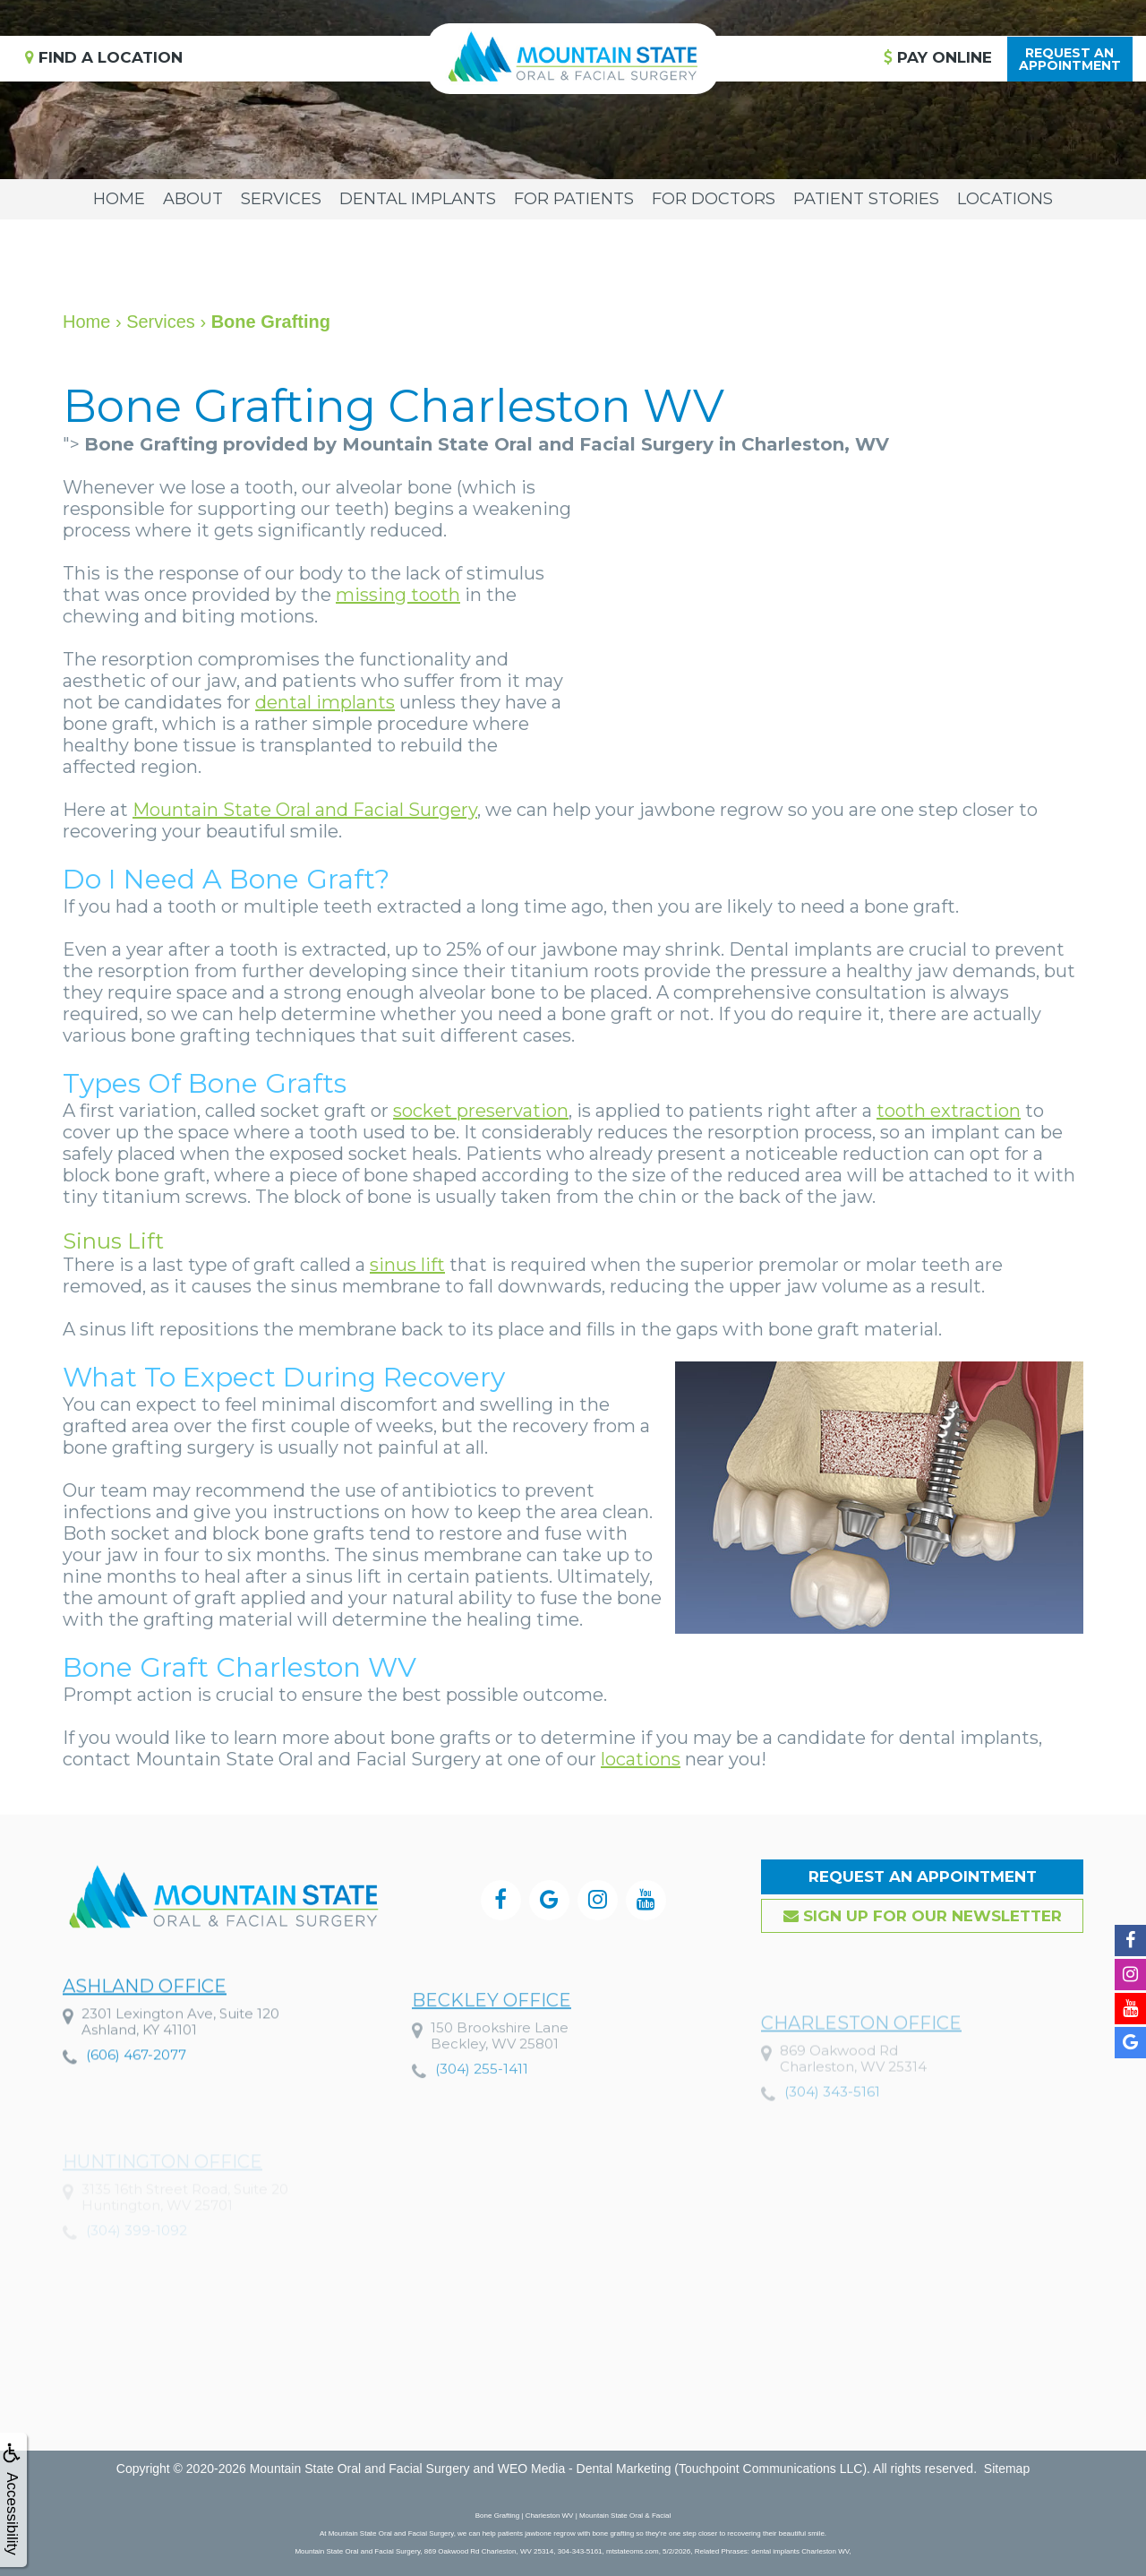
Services (281, 199)
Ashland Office (145, 2046)
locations (640, 1759)
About (193, 199)
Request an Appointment (922, 1876)
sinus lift (407, 1264)
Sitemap (1007, 2468)
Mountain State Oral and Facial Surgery (305, 809)
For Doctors (713, 199)
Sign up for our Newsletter (922, 1916)
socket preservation (481, 1110)
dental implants (325, 702)
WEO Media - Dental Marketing (584, 2468)
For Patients (574, 199)
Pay (938, 57)
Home (119, 199)
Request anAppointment (1070, 59)
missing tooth (398, 594)
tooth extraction (949, 1110)
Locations (1005, 199)
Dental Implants (417, 199)
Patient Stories (866, 199)
